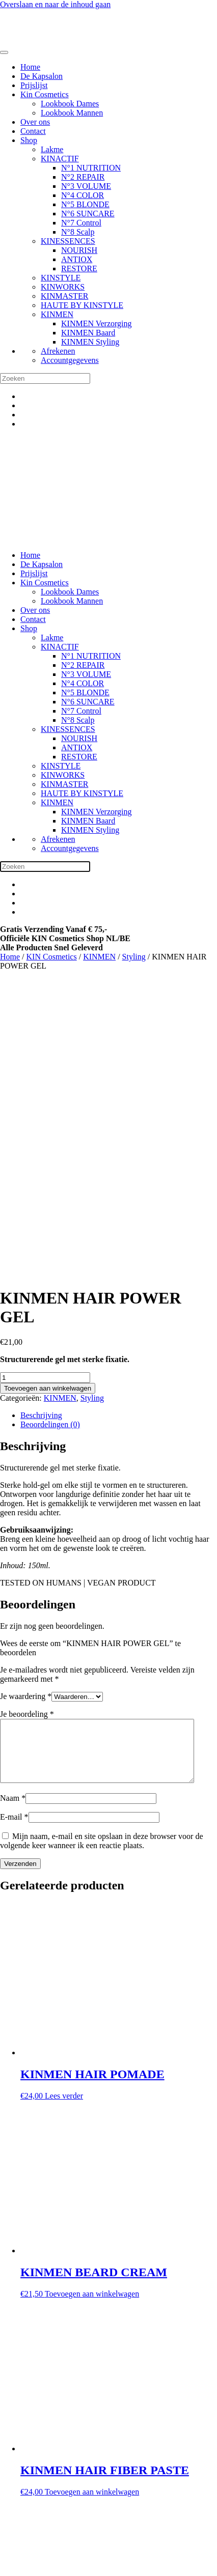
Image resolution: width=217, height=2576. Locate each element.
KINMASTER (64, 296)
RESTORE (79, 268)
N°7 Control (81, 222)
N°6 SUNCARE (88, 213)
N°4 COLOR (82, 195)
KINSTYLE (60, 277)
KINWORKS (63, 286)
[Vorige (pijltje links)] (4, 2573)
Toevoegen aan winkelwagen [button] (92, 2007)
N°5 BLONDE (85, 204)
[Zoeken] (45, 378)
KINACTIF (60, 158)
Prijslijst (33, 85)
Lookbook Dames (70, 103)
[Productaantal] (45, 1079)
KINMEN (57, 314)
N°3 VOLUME (86, 186)
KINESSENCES (68, 241)
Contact (33, 131)
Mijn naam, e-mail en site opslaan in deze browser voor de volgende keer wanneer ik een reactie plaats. (101, 1555)
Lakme (52, 149)
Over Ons (36, 2518)
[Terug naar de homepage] (46, 40)
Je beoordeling (27, 1415)
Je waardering (25, 1398)
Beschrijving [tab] (41, 1117)
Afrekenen (58, 351)
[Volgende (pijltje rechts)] (14, 2573)
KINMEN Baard (88, 332)
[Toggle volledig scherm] (14, 2564)
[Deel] (24, 2564)
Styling (134, 956)
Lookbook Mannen (72, 112)
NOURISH (79, 250)
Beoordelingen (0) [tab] (50, 1126)
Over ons (35, 122)
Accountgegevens (70, 360)
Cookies (33, 2509)
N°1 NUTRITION (91, 167)
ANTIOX (76, 259)
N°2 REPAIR (82, 177)
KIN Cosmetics (51, 956)
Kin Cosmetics (44, 94)
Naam (12, 1512)
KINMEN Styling (90, 341)
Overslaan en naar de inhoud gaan (55, 4)
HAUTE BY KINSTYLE (82, 305)
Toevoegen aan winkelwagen (47, 1090)
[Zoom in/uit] (4, 2564)
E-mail (14, 1530)
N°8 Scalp (78, 232)
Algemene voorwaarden (59, 2490)
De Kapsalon (41, 76)
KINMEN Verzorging (96, 323)
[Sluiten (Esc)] (35, 2564)
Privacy (32, 2500)
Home (30, 67)
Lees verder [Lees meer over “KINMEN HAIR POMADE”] (64, 1809)
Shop (28, 140)
